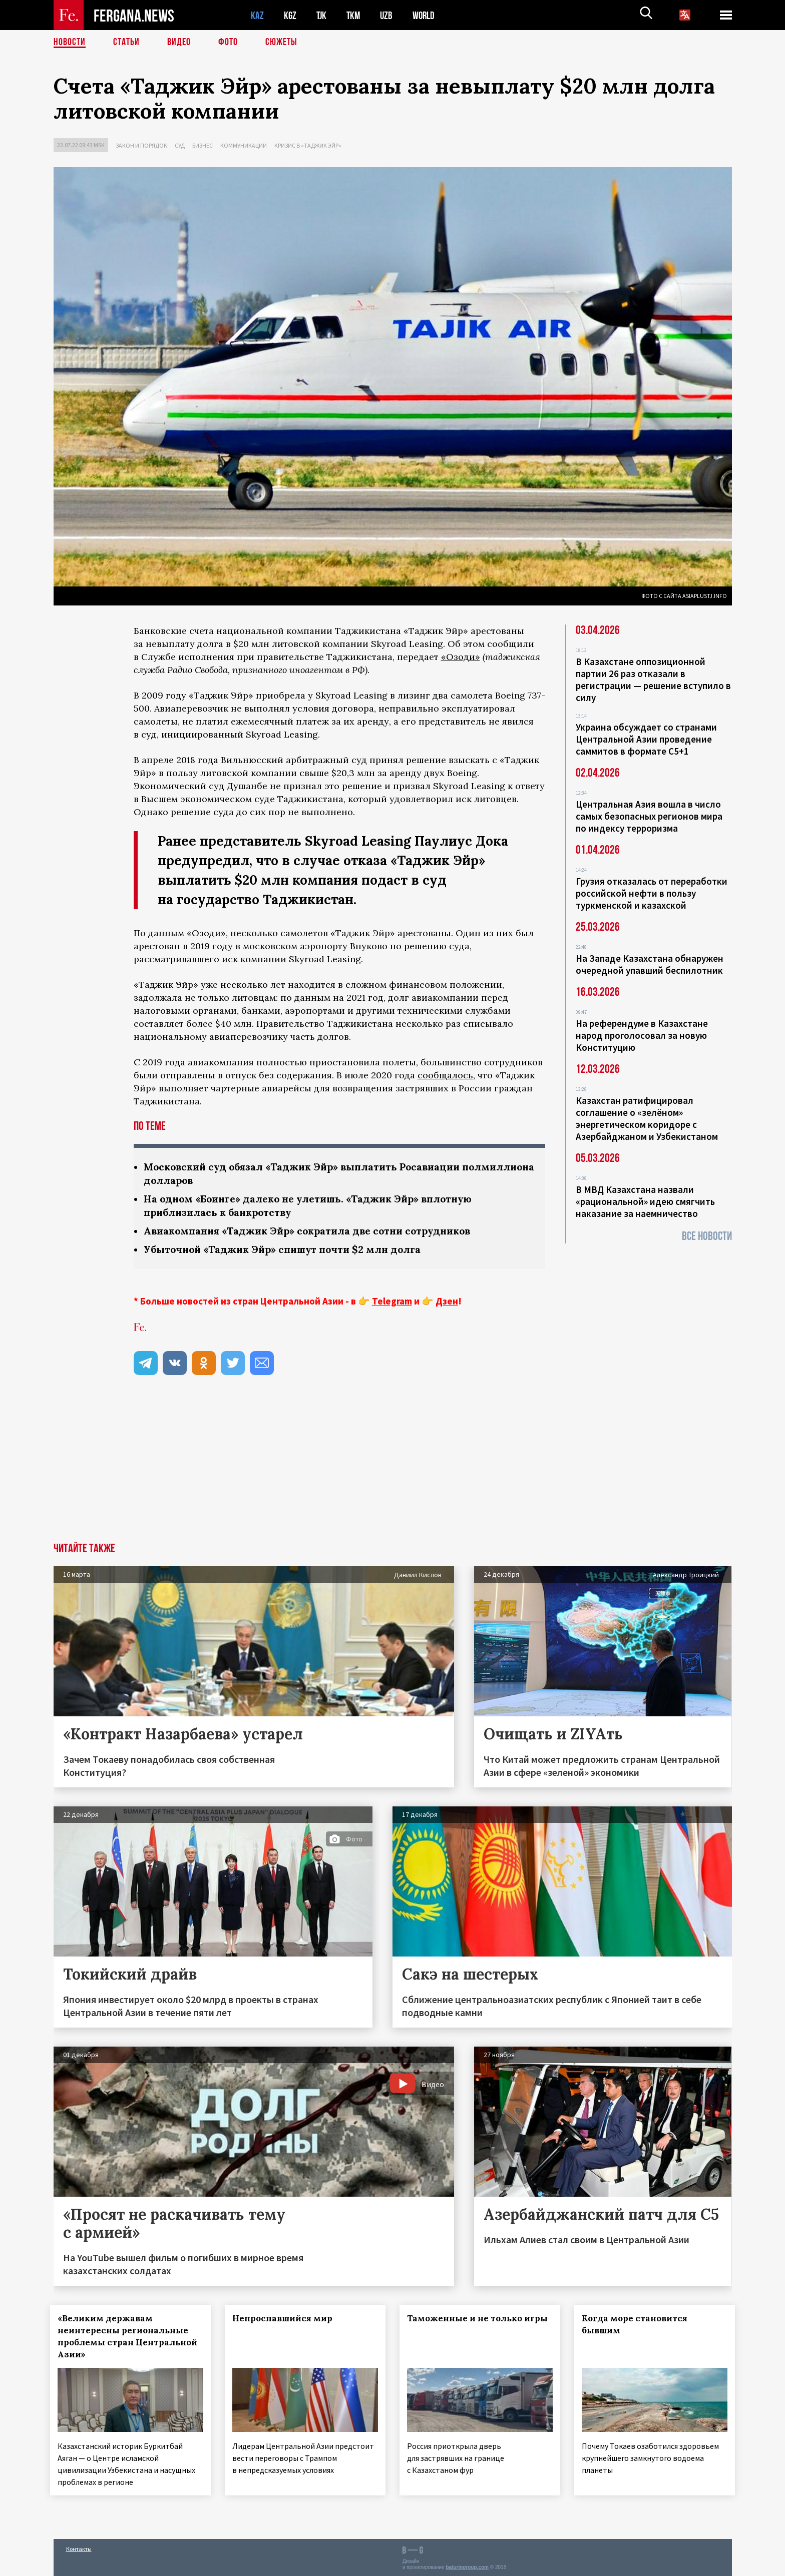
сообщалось (445, 1075)
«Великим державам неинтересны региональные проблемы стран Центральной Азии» (126, 2336)
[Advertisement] (392, 1468)
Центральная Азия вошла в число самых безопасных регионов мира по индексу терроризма (649, 816)
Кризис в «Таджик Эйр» (307, 145)
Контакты (79, 2546)
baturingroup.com (467, 2565)
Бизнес (202, 145)
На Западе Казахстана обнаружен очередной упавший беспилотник (649, 964)
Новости (70, 43)
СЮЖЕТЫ (281, 43)
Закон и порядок (141, 145)
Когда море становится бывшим (637, 2324)
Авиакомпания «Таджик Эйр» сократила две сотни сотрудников (315, 1230)
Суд (180, 145)
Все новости (707, 1236)
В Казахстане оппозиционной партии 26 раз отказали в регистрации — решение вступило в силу (653, 680)
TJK (322, 15)
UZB (389, 15)
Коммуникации (243, 145)
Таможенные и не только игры (467, 2324)
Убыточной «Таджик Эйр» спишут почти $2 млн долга (287, 1249)
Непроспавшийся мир (285, 2318)
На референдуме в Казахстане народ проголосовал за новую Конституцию (642, 1035)
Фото (228, 43)
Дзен (447, 1301)
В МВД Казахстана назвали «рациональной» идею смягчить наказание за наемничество (645, 1201)
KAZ (257, 15)
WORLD (427, 15)
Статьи (126, 43)
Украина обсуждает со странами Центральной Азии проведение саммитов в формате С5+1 (646, 739)
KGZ (290, 15)
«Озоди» (460, 657)
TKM (355, 15)
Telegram (392, 1301)
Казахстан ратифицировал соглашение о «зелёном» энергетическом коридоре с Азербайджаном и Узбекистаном (647, 1118)
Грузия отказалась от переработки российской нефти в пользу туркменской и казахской (651, 893)
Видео (179, 43)
